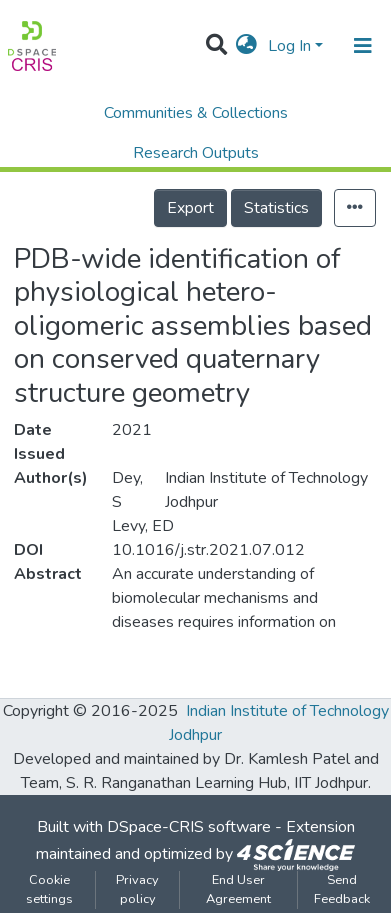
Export (190, 208)
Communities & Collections (196, 113)
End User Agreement (238, 889)
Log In (289, 46)
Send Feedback (342, 889)
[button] (246, 46)
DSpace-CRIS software (189, 827)
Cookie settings (49, 889)
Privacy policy (137, 889)
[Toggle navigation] (363, 46)
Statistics (276, 208)
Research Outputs (196, 153)
